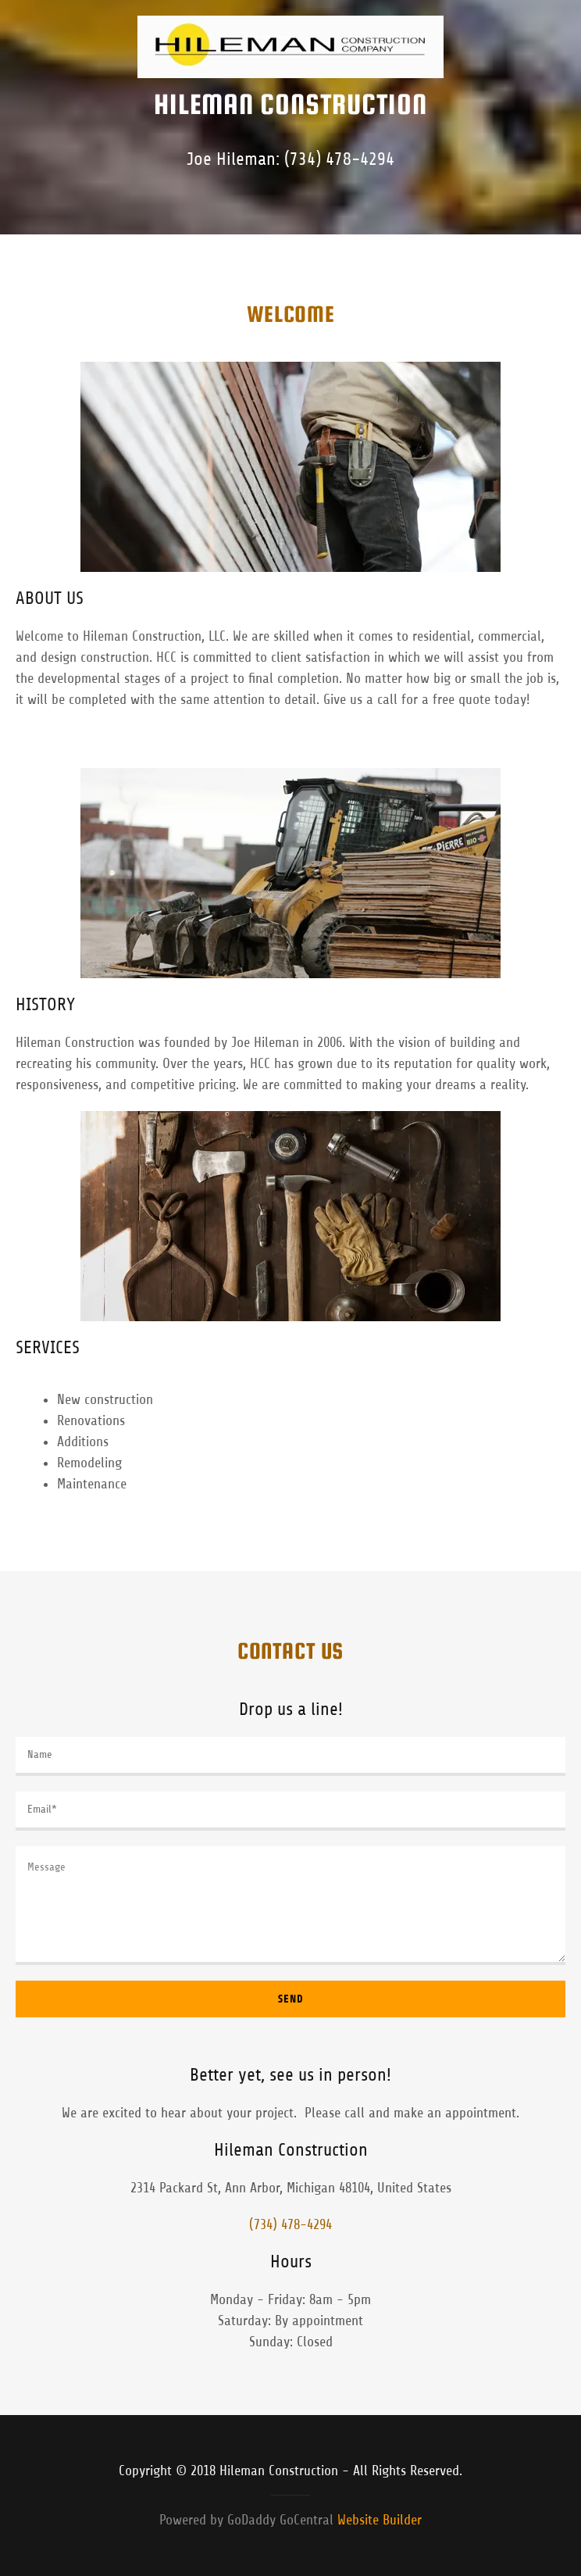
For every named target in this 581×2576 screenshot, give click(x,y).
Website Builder (379, 2520)
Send (291, 1999)
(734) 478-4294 (339, 159)
